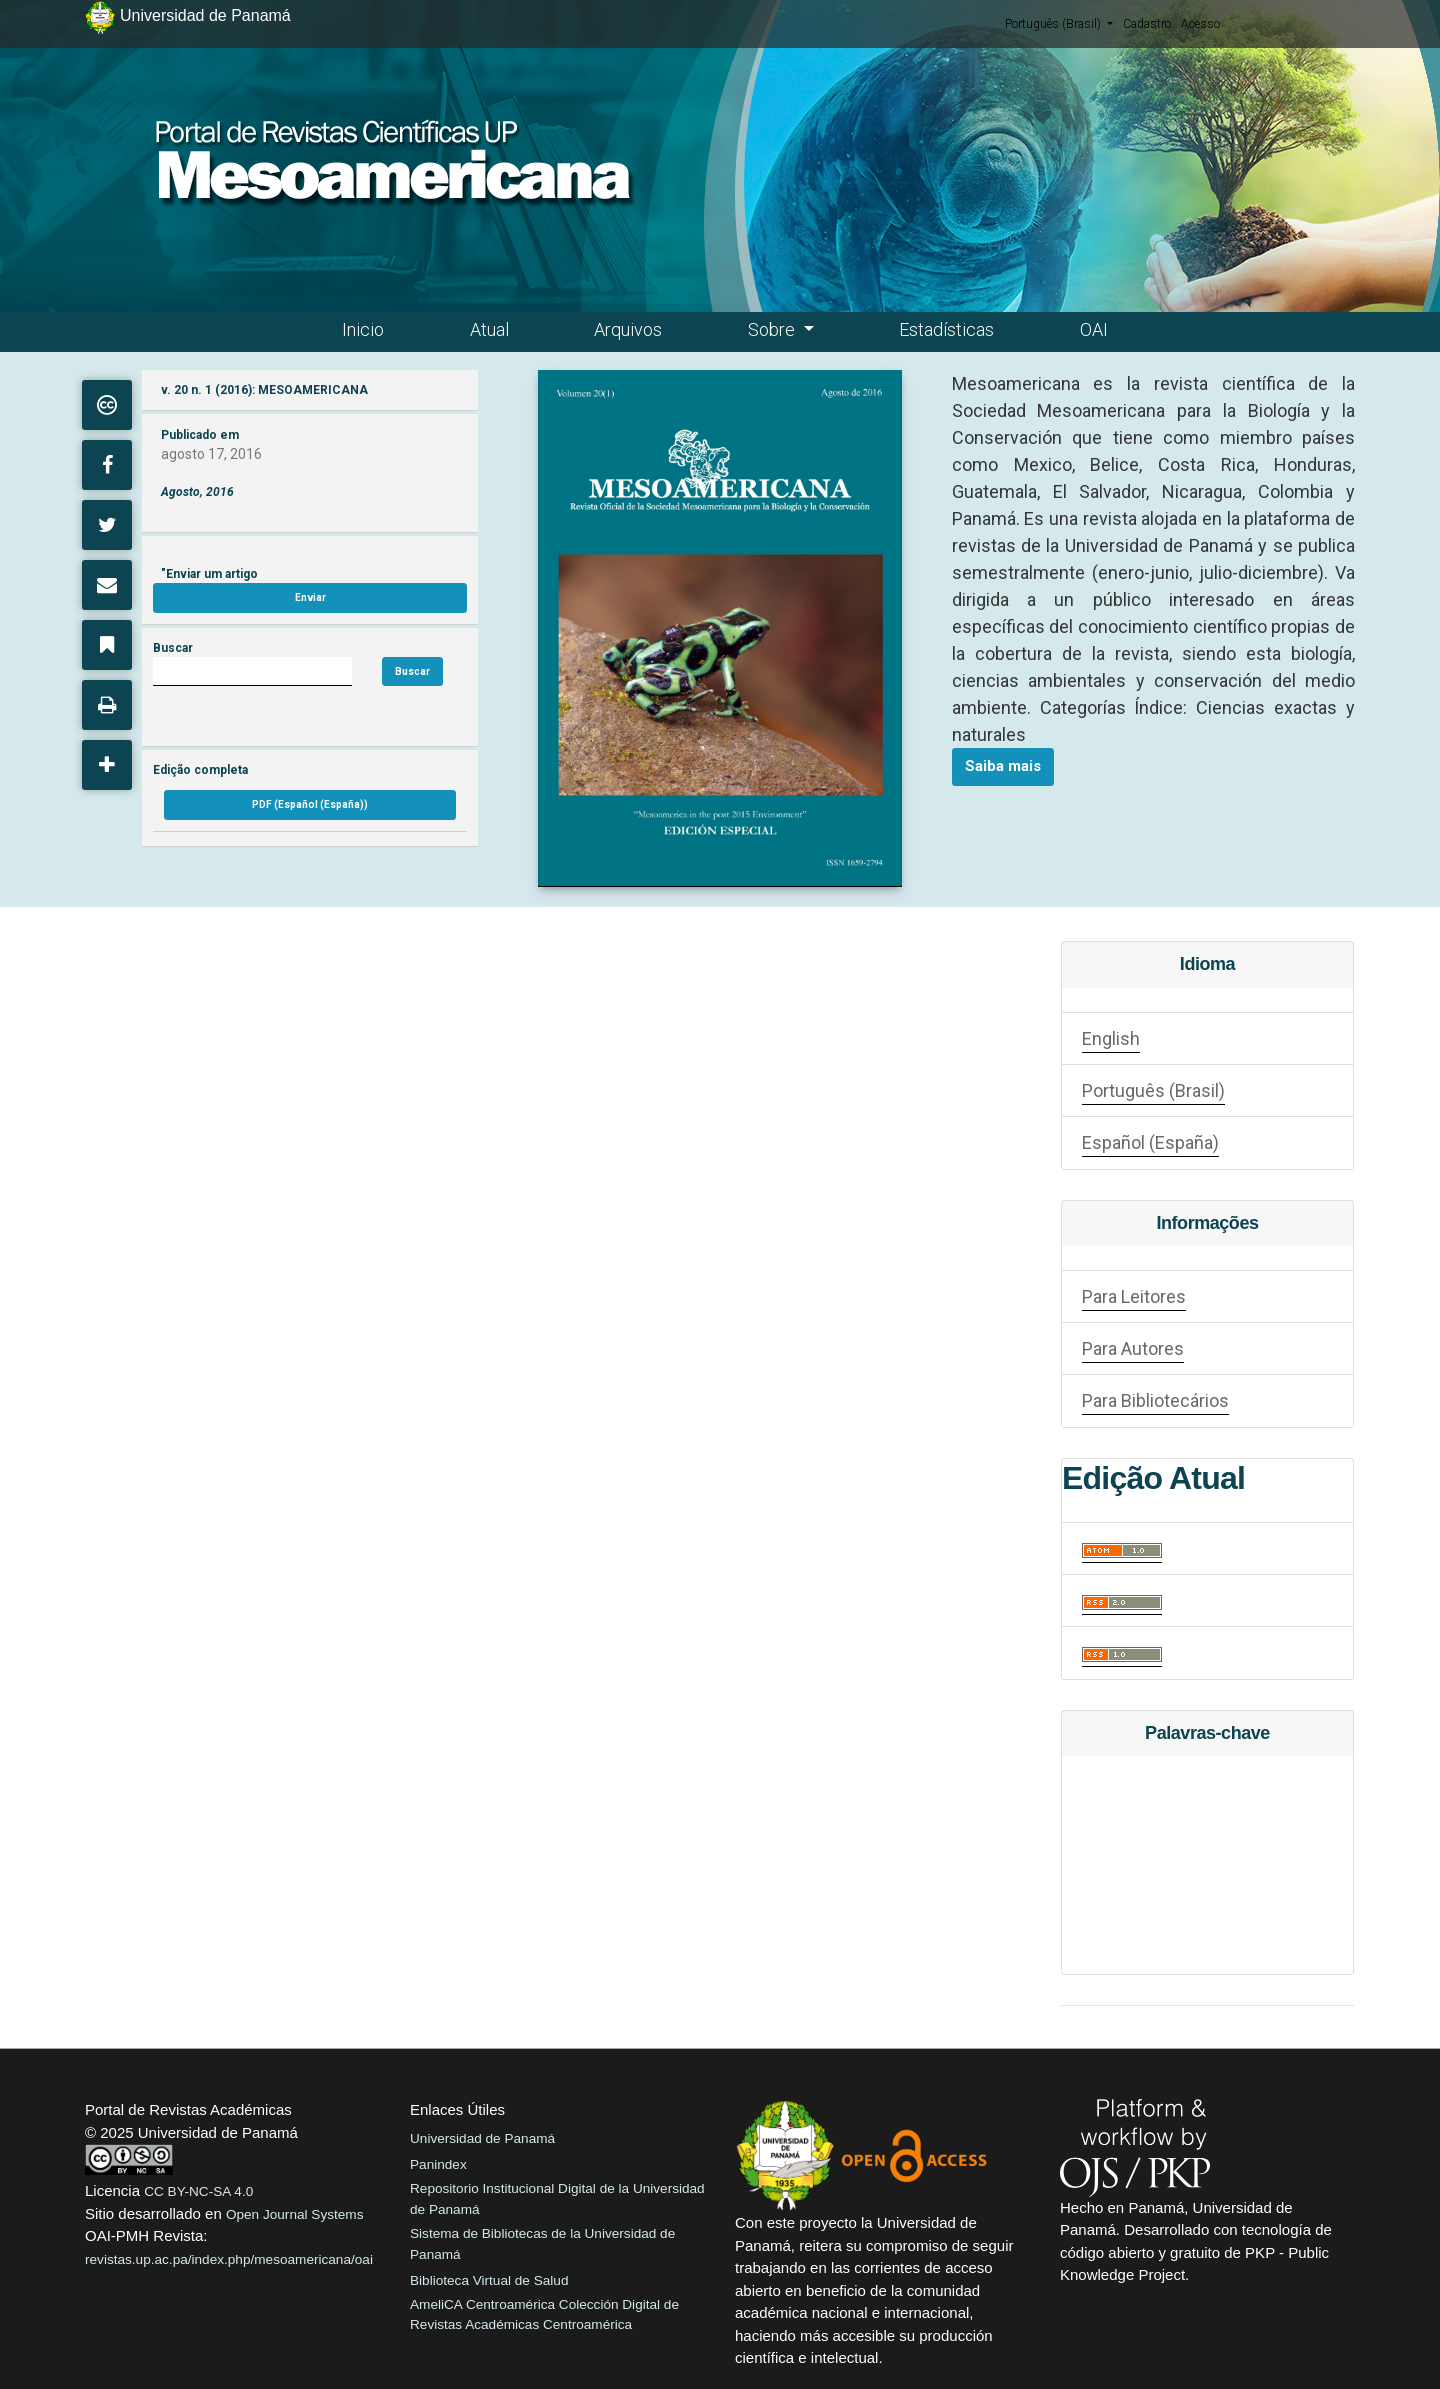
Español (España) (1150, 1142)
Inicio (363, 329)
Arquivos (628, 329)
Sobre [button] (773, 329)
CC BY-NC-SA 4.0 (198, 2191)
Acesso (1200, 24)
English (1111, 1038)
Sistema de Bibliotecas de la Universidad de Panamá (542, 2243)
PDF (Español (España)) (310, 804)
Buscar (412, 671)
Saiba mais (1003, 766)
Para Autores (1133, 1348)
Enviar (310, 597)
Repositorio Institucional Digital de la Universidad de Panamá (557, 2198)
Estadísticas (946, 329)
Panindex (438, 2164)
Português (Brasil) (1059, 23)
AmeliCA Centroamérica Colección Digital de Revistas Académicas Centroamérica (544, 2314)
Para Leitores (1134, 1296)
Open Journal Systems (295, 2214)
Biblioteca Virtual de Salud (489, 2280)
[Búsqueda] (252, 671)
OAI (1094, 329)
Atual (489, 329)
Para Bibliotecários (1155, 1400)
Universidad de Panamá (482, 2138)
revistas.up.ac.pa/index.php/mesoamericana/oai (229, 2259)
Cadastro (1147, 24)
